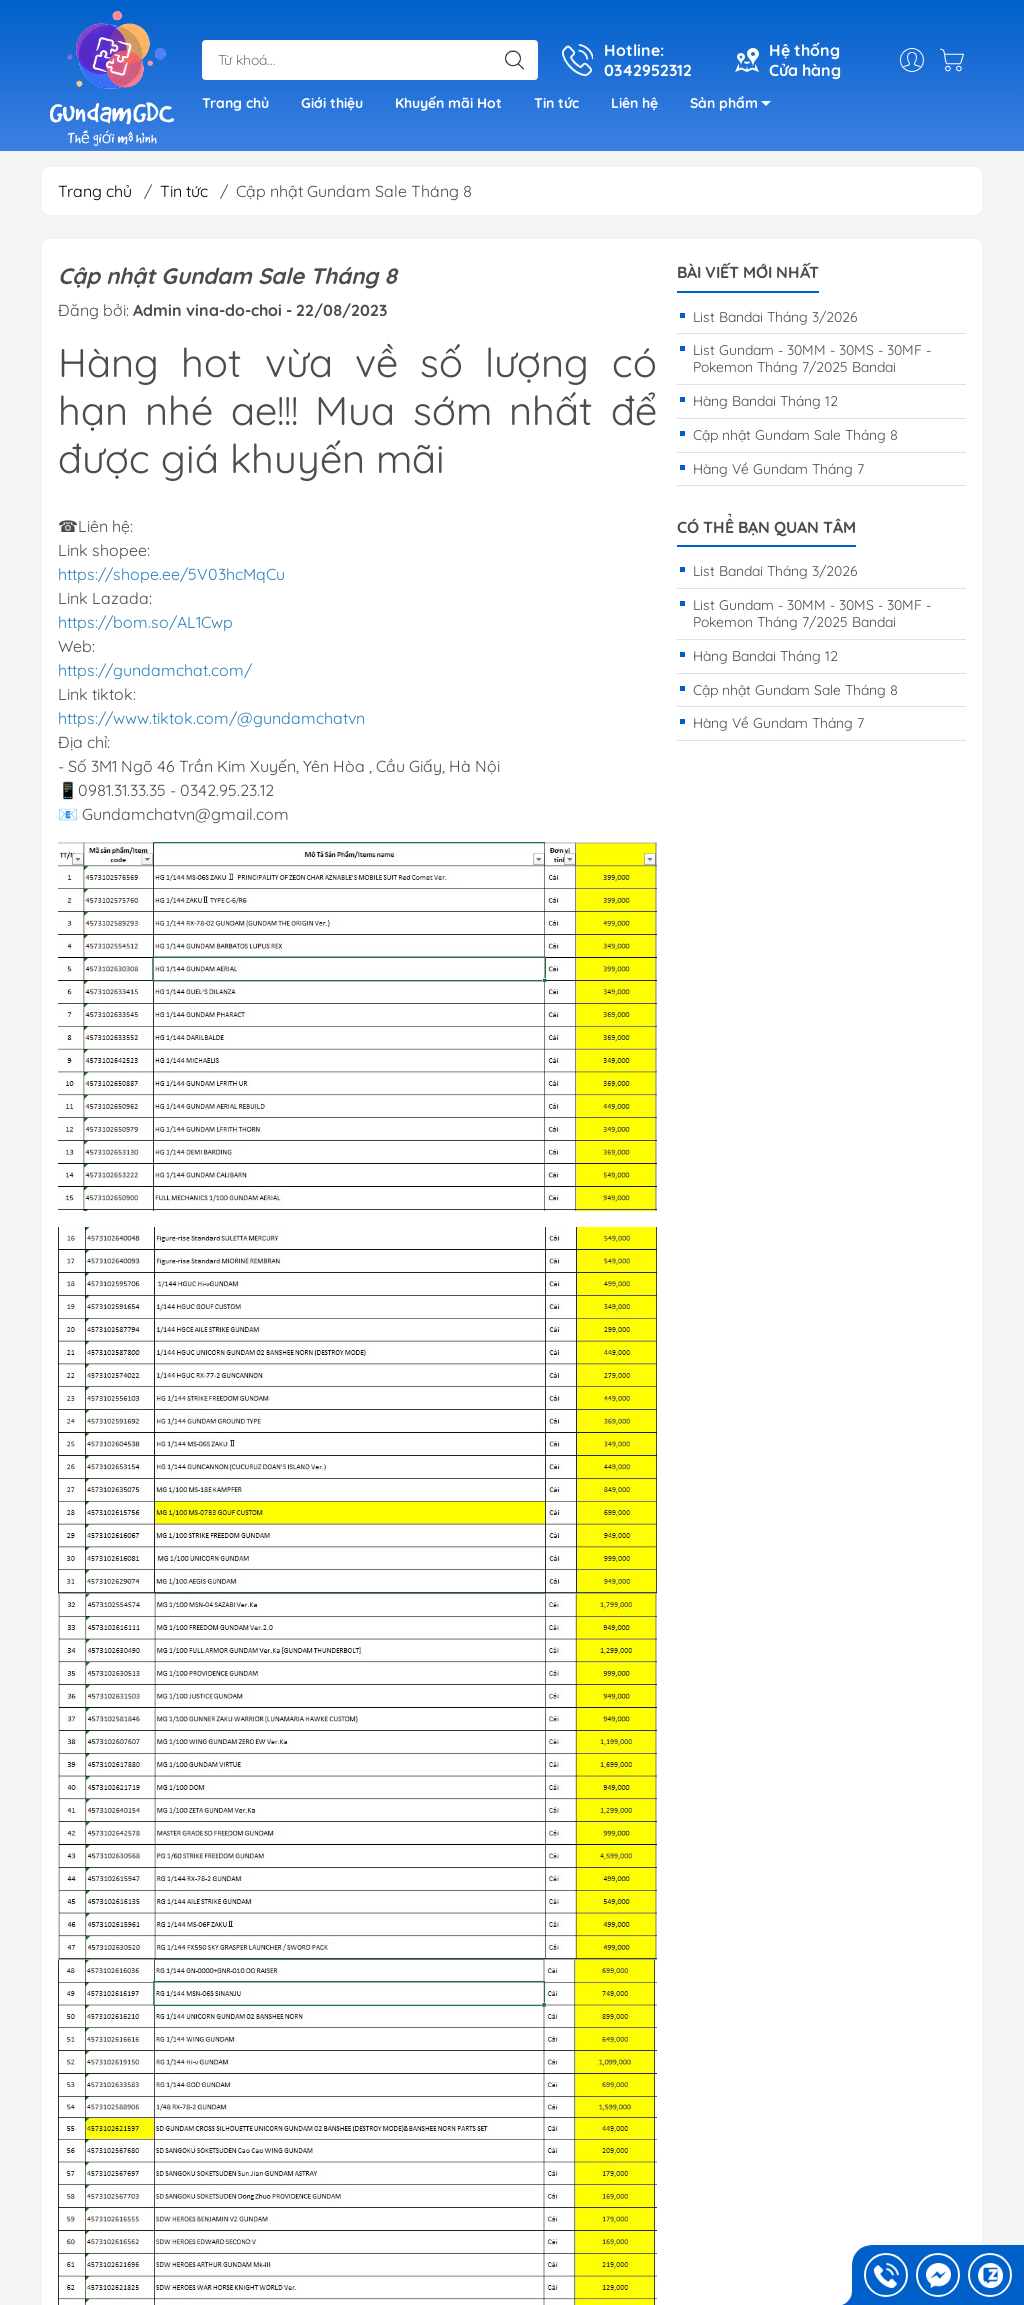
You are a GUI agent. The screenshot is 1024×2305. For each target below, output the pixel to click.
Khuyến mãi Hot (448, 103)
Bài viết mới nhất (748, 272)
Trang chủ (235, 103)
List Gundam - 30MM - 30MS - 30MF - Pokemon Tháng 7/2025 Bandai (812, 358)
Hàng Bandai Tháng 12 (765, 401)
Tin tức (556, 103)
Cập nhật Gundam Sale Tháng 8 (795, 435)
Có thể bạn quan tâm (766, 527)
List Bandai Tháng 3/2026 (775, 317)
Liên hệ (634, 103)
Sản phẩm (736, 106)
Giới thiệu (332, 103)
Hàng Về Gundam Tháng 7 (778, 469)
